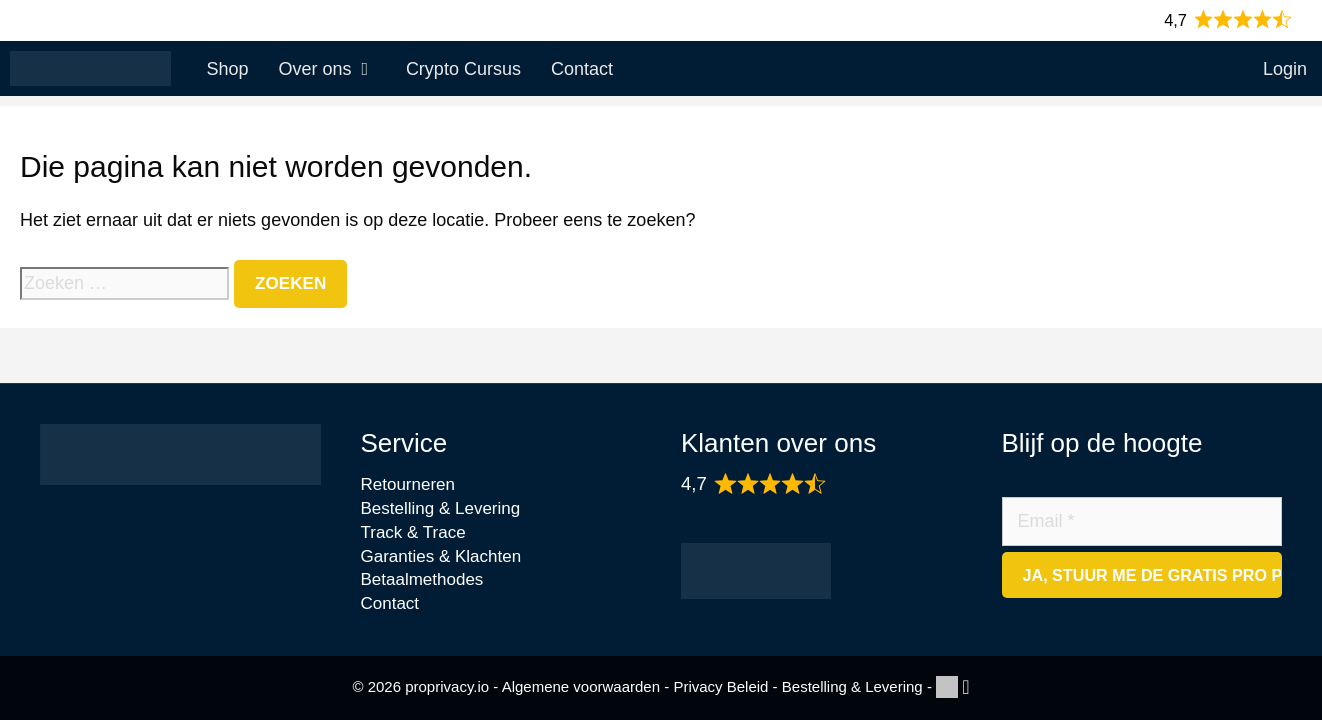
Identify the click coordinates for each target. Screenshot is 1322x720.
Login (1285, 69)
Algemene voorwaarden (581, 686)
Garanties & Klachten (441, 556)
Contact (582, 69)
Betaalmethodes (422, 579)
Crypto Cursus (463, 69)
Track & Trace (413, 532)
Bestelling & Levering (441, 508)
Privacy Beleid (720, 686)
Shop (227, 69)
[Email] (1142, 521)
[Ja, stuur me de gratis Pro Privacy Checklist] (1142, 575)
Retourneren (408, 484)
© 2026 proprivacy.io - (426, 686)
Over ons (334, 69)
